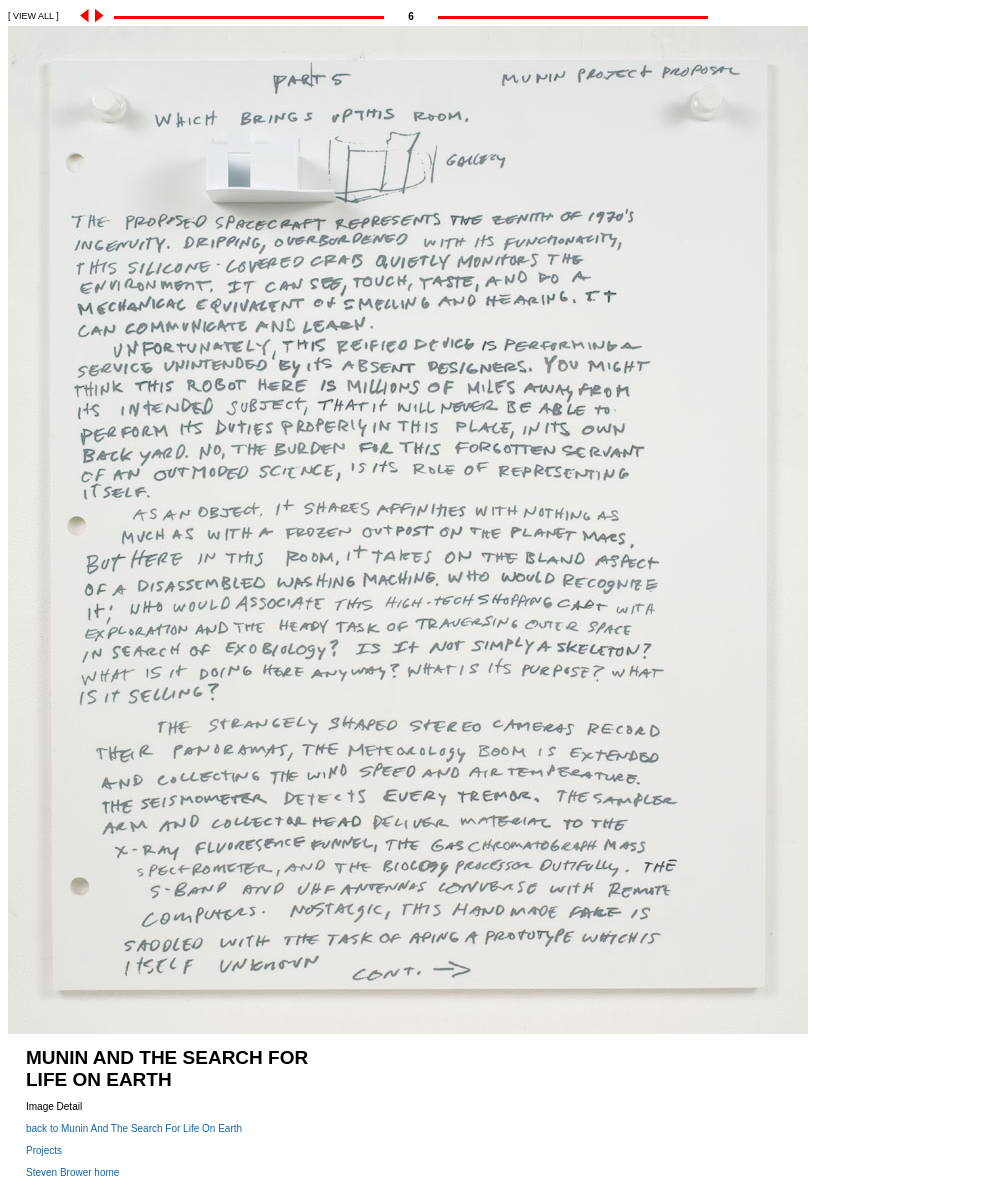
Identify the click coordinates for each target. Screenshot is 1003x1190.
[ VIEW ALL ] (33, 16)
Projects (44, 1150)
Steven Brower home (72, 1172)
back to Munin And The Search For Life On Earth (134, 1128)
